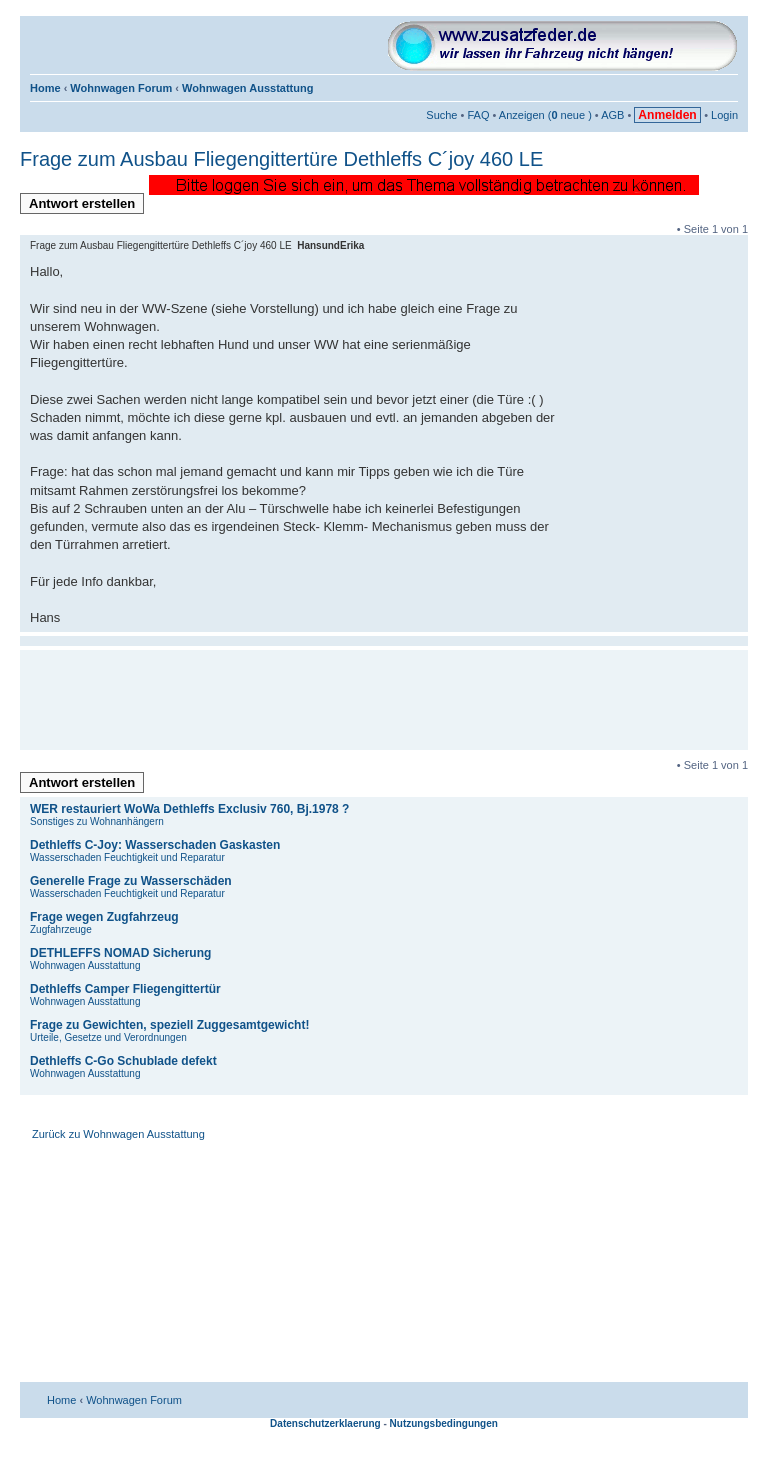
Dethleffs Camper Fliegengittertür (125, 989)
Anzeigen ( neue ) (545, 115)
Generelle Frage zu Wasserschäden (131, 881)
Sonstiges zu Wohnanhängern (97, 821)
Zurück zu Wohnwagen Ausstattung (118, 1134)
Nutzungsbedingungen (444, 1423)
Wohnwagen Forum (121, 88)
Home (45, 88)
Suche (441, 115)
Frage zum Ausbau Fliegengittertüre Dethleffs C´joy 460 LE (281, 159)
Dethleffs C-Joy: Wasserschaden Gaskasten (155, 845)
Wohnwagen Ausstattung (247, 88)
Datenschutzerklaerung (325, 1423)
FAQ (478, 115)
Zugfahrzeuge (61, 929)
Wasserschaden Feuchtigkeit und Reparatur (127, 857)
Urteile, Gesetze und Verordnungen (108, 1037)
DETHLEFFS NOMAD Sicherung (120, 953)
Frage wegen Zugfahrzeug (104, 917)
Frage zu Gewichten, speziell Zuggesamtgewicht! (169, 1025)
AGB (612, 115)
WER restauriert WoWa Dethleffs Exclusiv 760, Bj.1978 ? (189, 809)
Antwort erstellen (86, 205)
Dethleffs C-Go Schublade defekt (123, 1061)
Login (724, 115)
